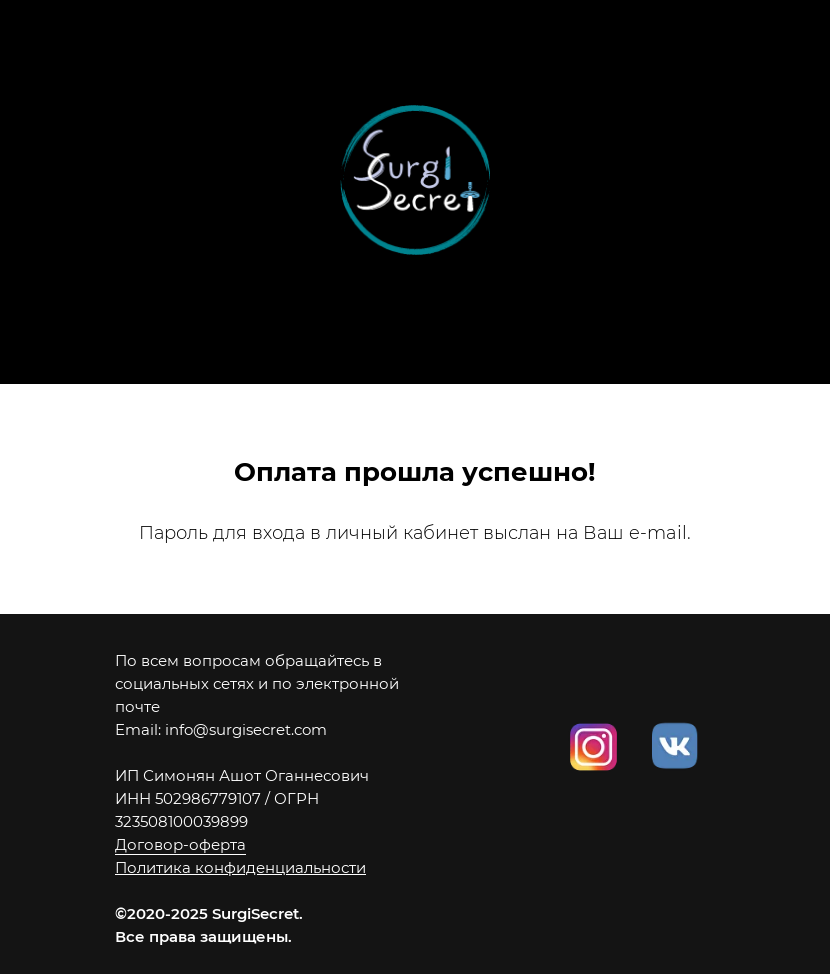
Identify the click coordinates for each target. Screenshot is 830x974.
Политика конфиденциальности (240, 867)
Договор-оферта (180, 844)
